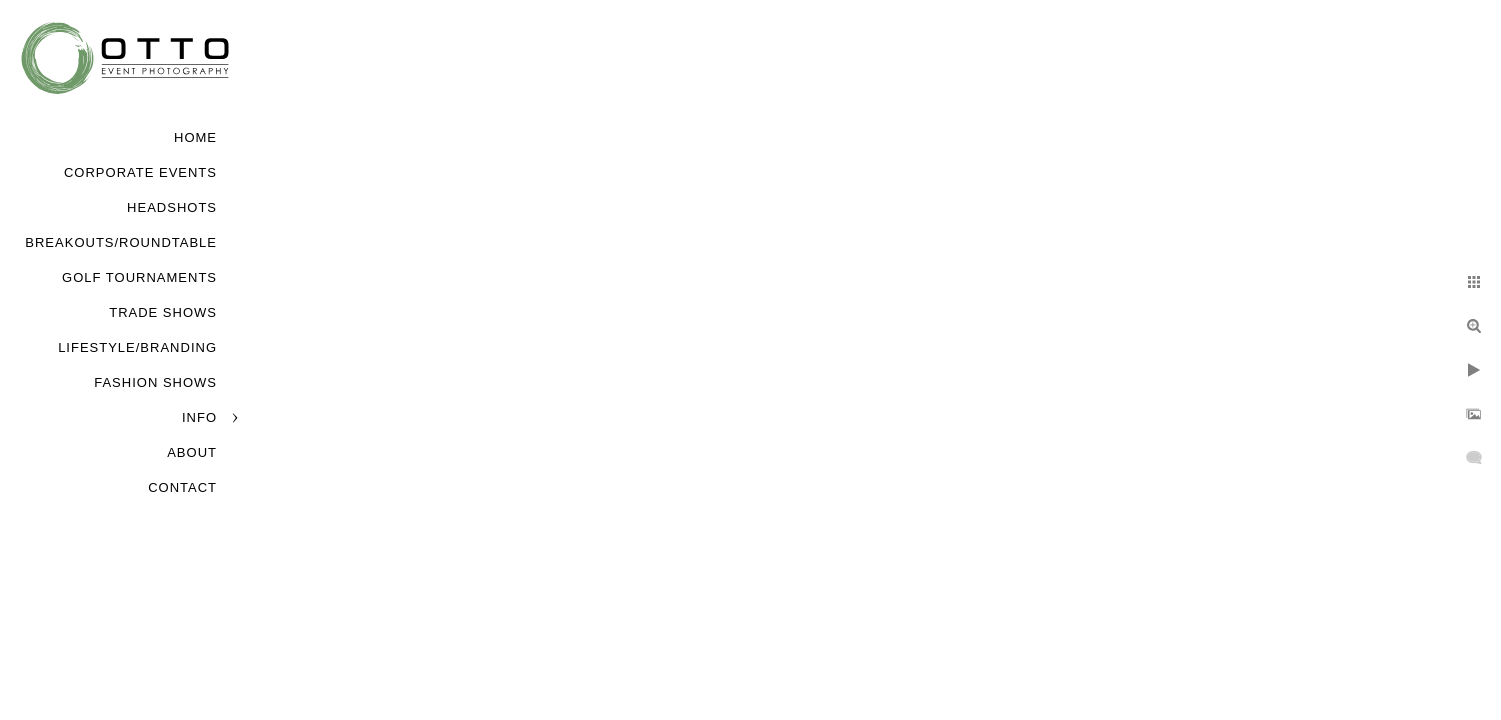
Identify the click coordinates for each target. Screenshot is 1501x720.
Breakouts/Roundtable (121, 242)
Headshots (172, 207)
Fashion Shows (155, 382)
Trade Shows (163, 312)
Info (199, 417)
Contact (182, 487)
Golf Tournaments (139, 277)
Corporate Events (140, 172)
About (192, 452)
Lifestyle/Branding (137, 347)
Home (195, 137)
